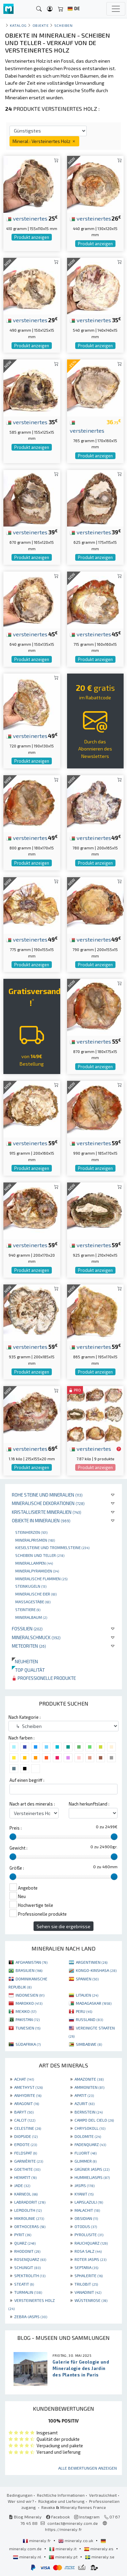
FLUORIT (86, 2152)
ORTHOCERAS (29, 2226)
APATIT (84, 2095)
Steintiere (27, 1609)
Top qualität (28, 1670)
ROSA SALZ (88, 2251)
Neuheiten (25, 1661)
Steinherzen (31, 1532)
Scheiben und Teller (39, 1555)
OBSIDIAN (86, 2218)
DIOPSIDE (26, 2136)
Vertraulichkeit (103, 2495)
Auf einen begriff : (26, 1780)
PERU (84, 2011)
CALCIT (24, 2120)
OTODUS (86, 2226)
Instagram (87, 2516)
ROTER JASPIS (90, 2259)
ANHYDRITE (27, 2095)
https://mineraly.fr (63, 2529)
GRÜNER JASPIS (92, 2169)
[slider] (12, 1836)
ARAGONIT (26, 2103)
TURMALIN (28, 2292)
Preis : (15, 1828)
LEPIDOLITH (28, 2210)
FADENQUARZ (90, 2144)
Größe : (16, 1868)
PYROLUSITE (89, 2234)
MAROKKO (29, 2003)
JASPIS (84, 2185)
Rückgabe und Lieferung (61, 2501)
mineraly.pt (64, 2556)
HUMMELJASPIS (92, 2177)
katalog (18, 25)
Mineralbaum (31, 1617)
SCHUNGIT (27, 2267)
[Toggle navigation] (115, 9)
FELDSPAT (25, 2152)
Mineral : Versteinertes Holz (44, 141)
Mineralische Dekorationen (48, 1503)
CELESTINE (27, 2128)
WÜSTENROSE (91, 2300)
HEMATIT (25, 2177)
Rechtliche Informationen (61, 2495)
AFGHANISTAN (31, 1962)
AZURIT (84, 2103)
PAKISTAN (28, 2019)
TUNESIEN (28, 2027)
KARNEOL (26, 2193)
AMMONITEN (89, 2087)
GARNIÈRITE (28, 2161)
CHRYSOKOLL (90, 2128)
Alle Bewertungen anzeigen (87, 2468)
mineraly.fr (37, 2540)
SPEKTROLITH (29, 2275)
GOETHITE (27, 2169)
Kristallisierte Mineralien (46, 1512)
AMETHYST (28, 2087)
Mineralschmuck (36, 1637)
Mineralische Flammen (41, 1578)
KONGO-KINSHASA (96, 1970)
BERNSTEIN (89, 2111)
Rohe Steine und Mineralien (47, 1495)
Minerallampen (34, 1563)
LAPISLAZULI (89, 2202)
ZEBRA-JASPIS (30, 2316)
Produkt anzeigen (31, 237)
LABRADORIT (29, 2202)
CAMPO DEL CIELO (94, 2120)
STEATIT (24, 2284)
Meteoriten (29, 1646)
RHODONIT (27, 2251)
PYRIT (22, 2234)
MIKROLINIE (29, 2218)
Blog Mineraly (25, 2516)
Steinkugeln (30, 1586)
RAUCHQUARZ (91, 2243)
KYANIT (84, 2193)
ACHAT (24, 2079)
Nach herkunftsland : (89, 1804)
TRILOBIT (86, 2284)
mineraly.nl (27, 2556)
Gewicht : (18, 1848)
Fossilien (27, 1628)
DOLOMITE (88, 2136)
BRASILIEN (29, 1970)
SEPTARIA (86, 2267)
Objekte (41, 25)
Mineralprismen (35, 1540)
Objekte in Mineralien (41, 1520)
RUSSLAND (89, 2019)
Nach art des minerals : (32, 1804)
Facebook (58, 2516)
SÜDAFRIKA (28, 2044)
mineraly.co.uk (76, 2540)
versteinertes (26, 218)
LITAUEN (87, 1995)
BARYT (24, 2111)
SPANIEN (87, 1978)
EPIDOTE (25, 2144)
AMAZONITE (89, 2079)
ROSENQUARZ (30, 2259)
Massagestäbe (32, 1601)
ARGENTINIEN (91, 1962)
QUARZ (25, 2243)
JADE (22, 2185)
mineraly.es (99, 2548)
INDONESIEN (30, 1995)
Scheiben (63, 25)
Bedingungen (20, 2495)
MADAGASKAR (93, 2003)
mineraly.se (99, 2556)
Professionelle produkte (44, 1678)
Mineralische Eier (36, 1593)
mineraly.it (63, 2548)
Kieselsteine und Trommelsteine (52, 1547)
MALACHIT (87, 2210)
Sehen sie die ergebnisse (63, 1926)
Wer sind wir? (21, 2501)
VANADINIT (88, 2292)
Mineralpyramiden (37, 1570)
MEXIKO (26, 2011)
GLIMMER (86, 2161)
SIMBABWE (89, 2044)
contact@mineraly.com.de (72, 2523)
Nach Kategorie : (24, 1717)
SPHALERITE (89, 2275)
